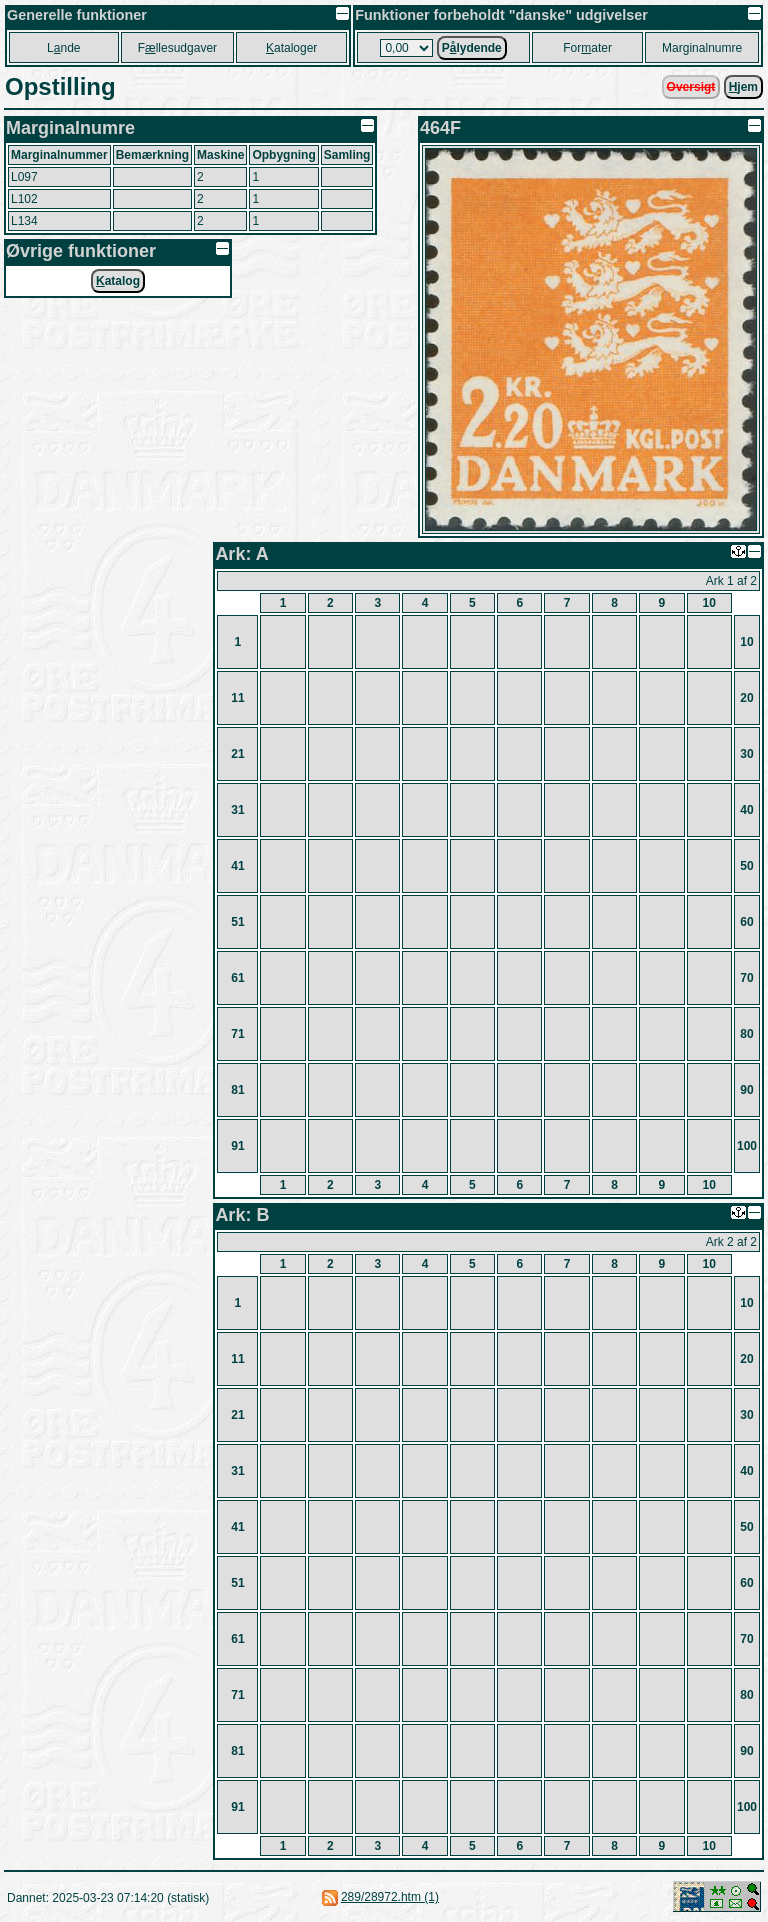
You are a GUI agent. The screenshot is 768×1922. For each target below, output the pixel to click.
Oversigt (691, 87)
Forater (587, 48)
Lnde (63, 48)
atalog (118, 281)
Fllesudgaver (177, 48)
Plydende (472, 48)
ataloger (291, 48)
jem (743, 87)
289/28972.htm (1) (390, 1897)
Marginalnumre (702, 48)
